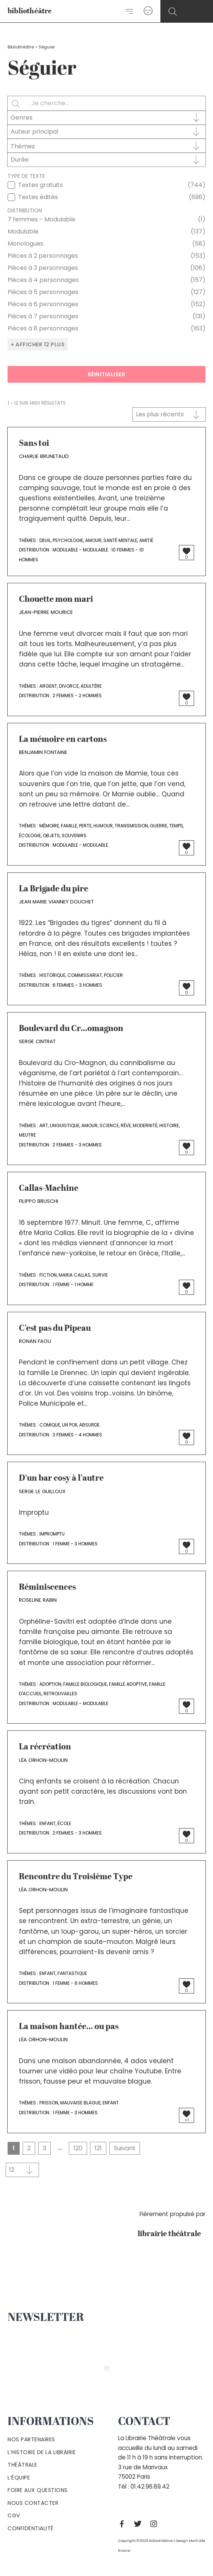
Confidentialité (31, 2528)
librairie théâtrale (171, 2234)
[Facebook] (123, 2524)
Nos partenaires (31, 2439)
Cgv (14, 2515)
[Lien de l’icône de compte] (148, 11)
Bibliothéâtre (21, 47)
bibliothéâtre (30, 11)
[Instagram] (155, 2524)
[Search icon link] (172, 12)
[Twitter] (139, 2524)
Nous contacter (33, 2503)
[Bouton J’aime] (186, 551)
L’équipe (19, 2477)
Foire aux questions (38, 2490)
